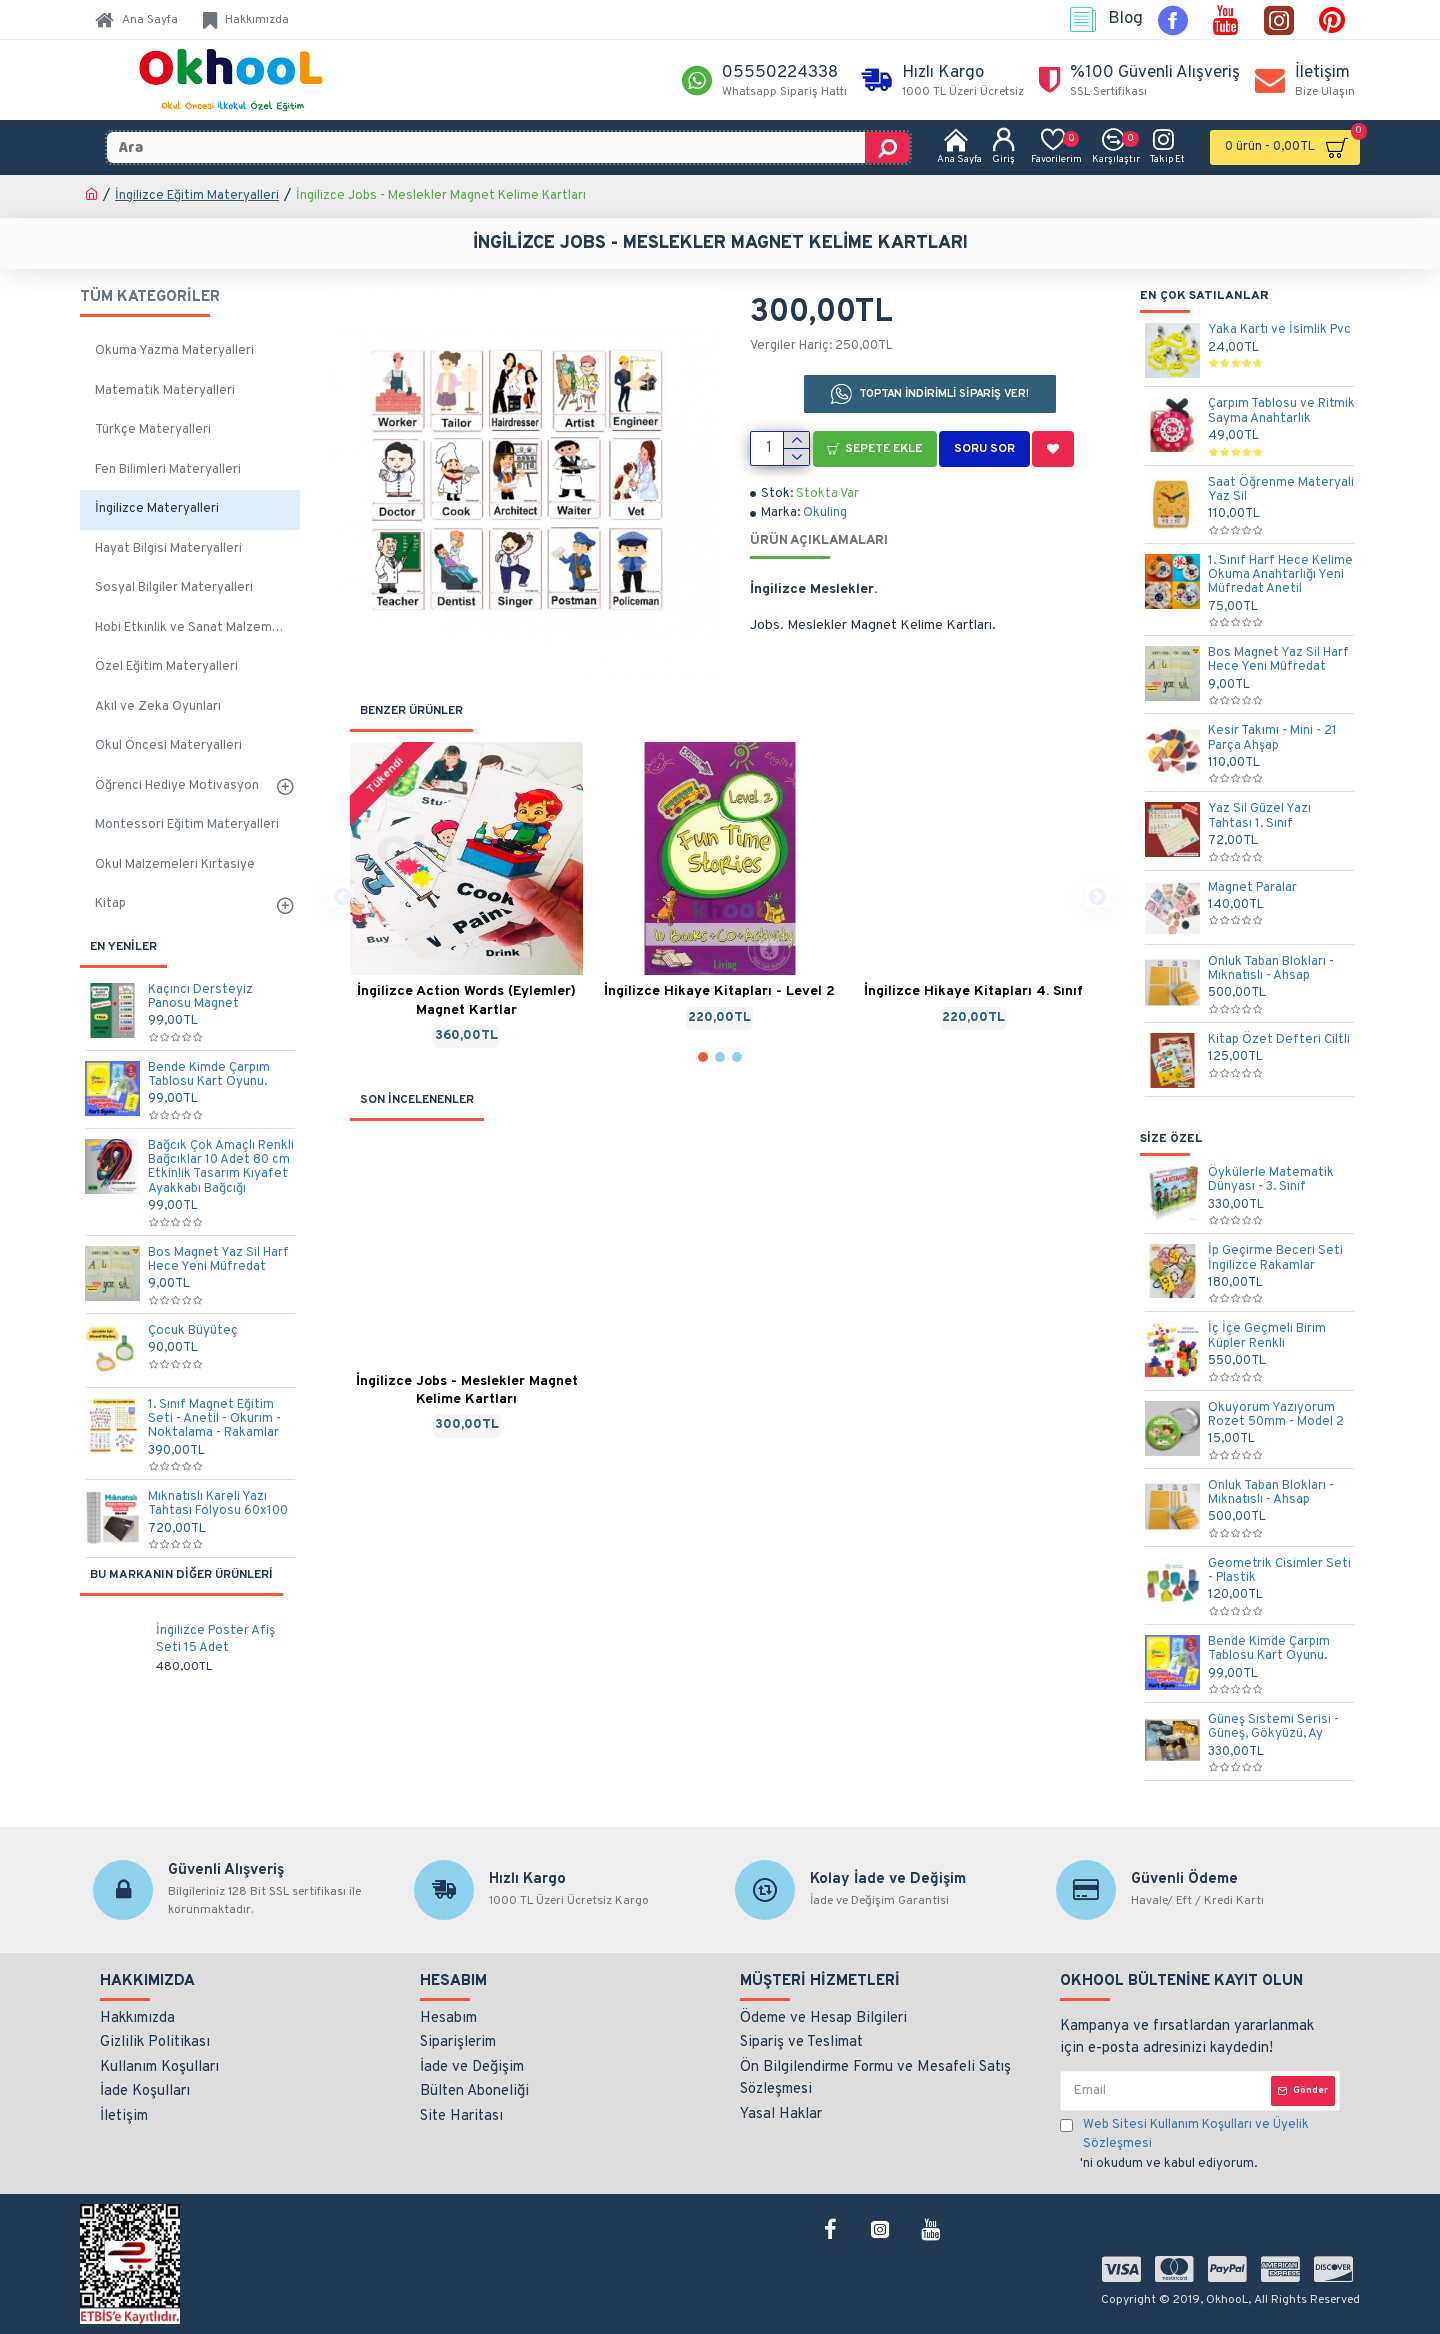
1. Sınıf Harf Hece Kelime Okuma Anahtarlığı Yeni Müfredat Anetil (1280, 575)
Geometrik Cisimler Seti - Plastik (1279, 1571)
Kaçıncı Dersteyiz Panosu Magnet (200, 997)
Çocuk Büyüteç (193, 1331)
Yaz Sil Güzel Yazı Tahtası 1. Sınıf (1259, 816)
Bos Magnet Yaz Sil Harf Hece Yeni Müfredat (218, 1260)
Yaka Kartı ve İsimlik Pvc (1279, 330)
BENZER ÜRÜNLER (411, 711)
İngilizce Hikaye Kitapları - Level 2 (719, 991)
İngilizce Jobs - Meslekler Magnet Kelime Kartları (467, 1390)
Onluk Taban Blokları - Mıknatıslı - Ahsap (1271, 969)
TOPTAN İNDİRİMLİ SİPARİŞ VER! (944, 394)
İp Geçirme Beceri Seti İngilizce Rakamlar (1275, 1258)
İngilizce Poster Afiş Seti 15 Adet (215, 1639)
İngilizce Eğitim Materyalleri (197, 196)
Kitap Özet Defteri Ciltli (1279, 1040)
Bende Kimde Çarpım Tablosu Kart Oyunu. (209, 1075)
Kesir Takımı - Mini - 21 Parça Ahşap (1272, 738)
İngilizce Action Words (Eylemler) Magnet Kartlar (466, 1000)
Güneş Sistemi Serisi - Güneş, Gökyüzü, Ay (1273, 1727)
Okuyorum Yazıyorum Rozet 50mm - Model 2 (1276, 1415)
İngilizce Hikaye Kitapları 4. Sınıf (973, 991)
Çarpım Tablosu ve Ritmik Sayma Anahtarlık (1281, 411)
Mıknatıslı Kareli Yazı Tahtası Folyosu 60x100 (218, 1504)
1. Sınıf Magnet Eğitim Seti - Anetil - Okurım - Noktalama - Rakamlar (214, 1419)
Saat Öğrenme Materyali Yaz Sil (1281, 490)
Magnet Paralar (1252, 888)
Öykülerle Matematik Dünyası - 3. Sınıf (1271, 1180)
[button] (342, 895)
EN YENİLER (123, 947)
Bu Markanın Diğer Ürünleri (181, 1575)
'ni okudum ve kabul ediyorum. (1200, 2144)
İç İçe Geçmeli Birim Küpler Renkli (1267, 1336)
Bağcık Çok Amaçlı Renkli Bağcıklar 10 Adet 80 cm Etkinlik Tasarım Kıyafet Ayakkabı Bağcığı (221, 1167)
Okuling (825, 513)
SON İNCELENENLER (417, 1100)
